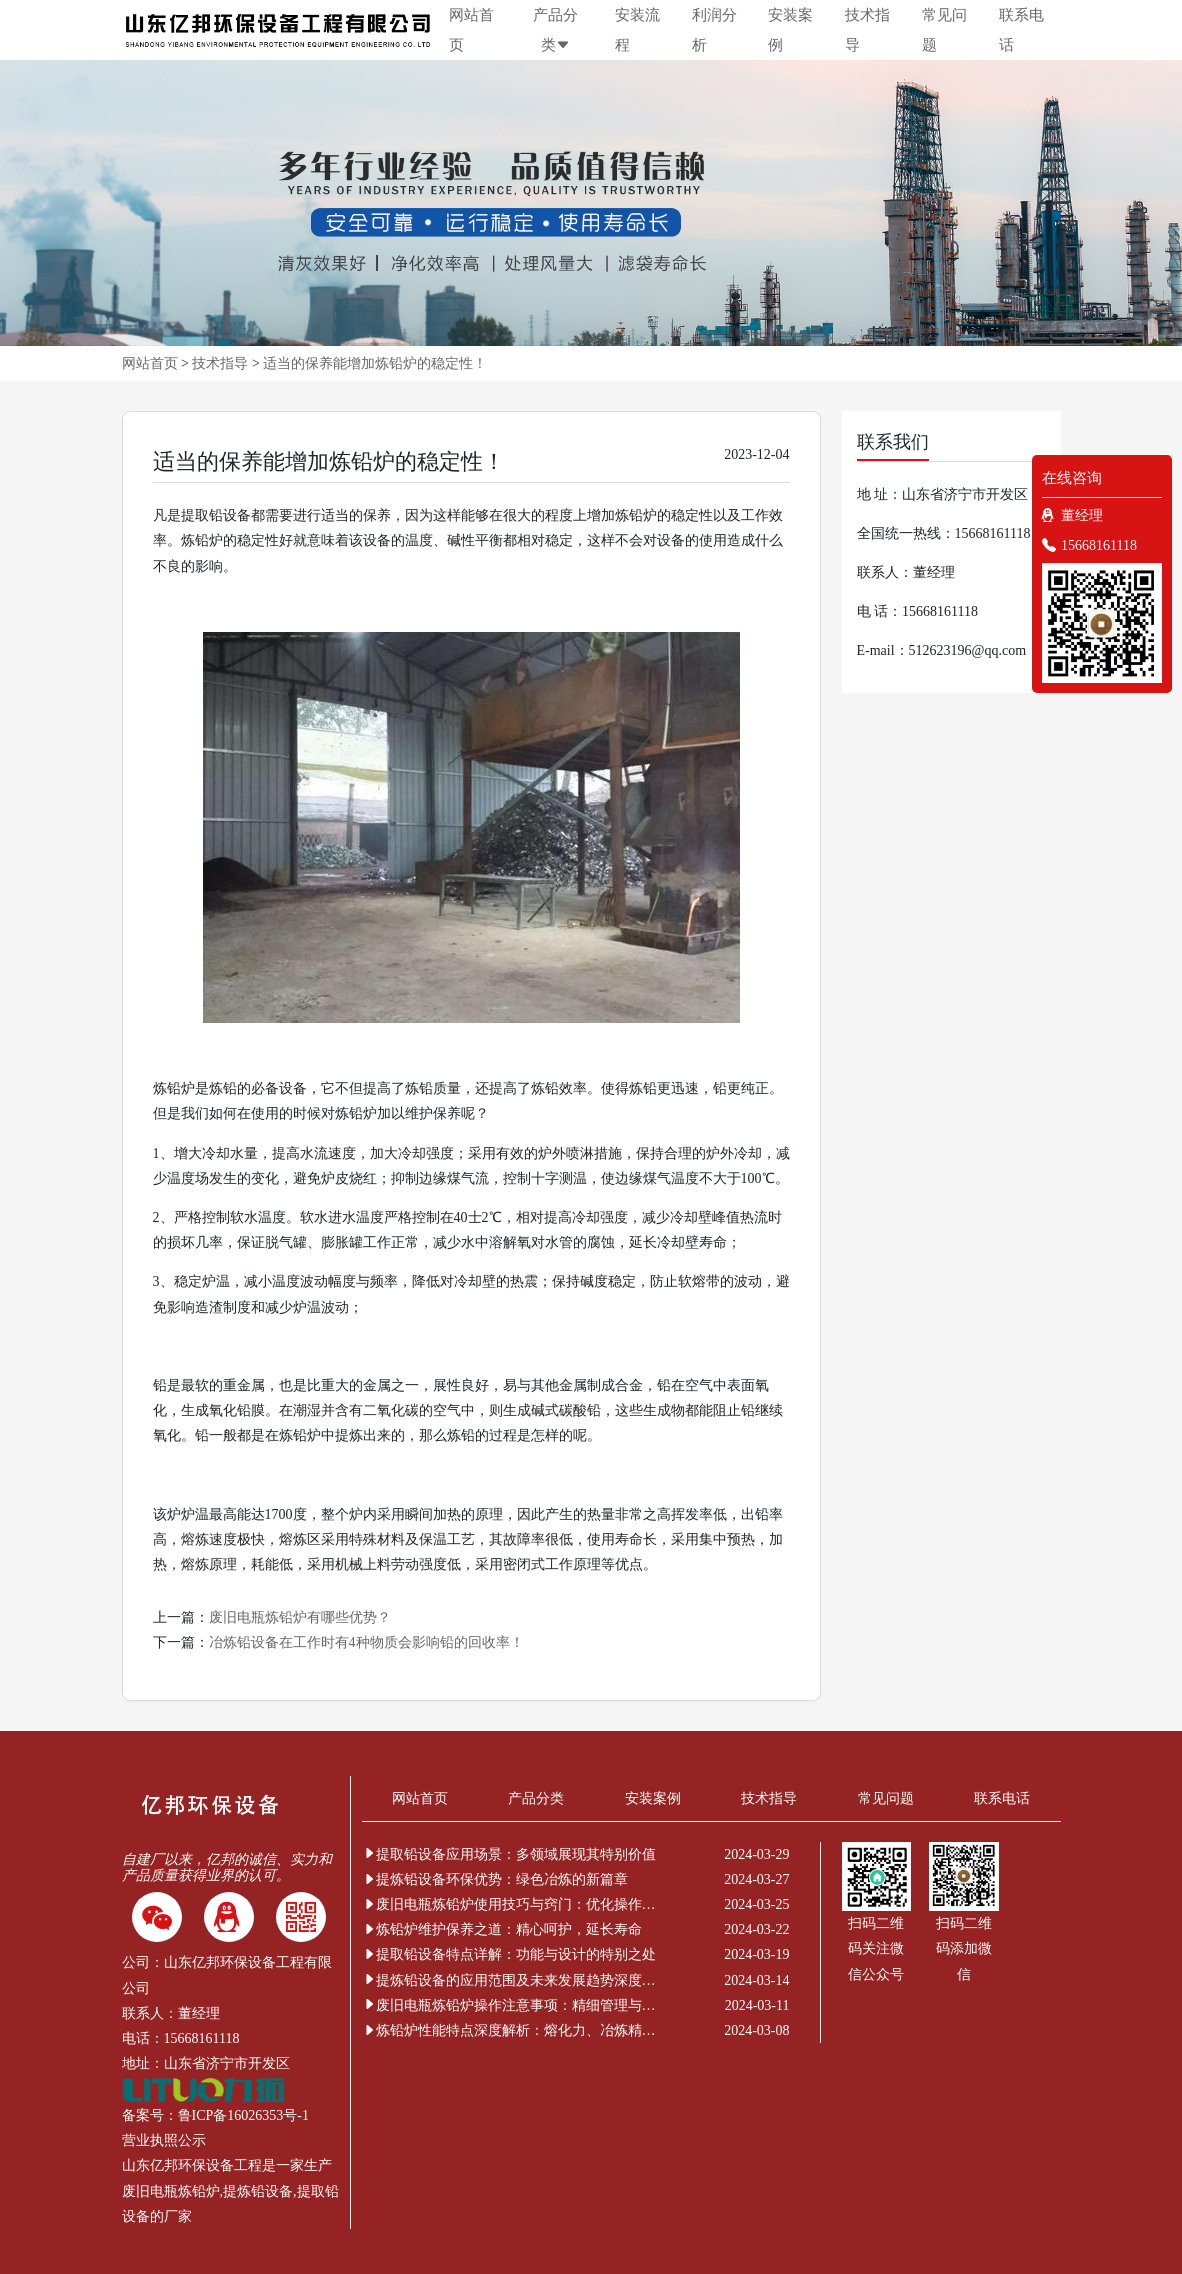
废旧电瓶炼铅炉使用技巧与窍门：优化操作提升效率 (512, 1904)
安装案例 (790, 30)
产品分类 (555, 30)
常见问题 (944, 30)
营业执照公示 (164, 2140)
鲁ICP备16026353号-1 (243, 2115)
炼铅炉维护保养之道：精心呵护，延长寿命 (502, 1929)
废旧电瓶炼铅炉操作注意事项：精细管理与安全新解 (512, 2005)
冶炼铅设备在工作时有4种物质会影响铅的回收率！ (366, 1642)
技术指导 (867, 30)
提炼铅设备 (258, 2191)
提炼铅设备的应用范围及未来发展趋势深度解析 (512, 1980)
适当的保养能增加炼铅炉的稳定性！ (375, 363)
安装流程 (637, 30)
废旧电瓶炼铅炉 (171, 2191)
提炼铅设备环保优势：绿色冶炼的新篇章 (495, 1879)
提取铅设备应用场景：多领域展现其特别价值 (509, 1854)
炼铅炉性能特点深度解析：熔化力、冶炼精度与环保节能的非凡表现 (512, 2030)
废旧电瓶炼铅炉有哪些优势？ (300, 1617)
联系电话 (1021, 30)
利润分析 (714, 30)
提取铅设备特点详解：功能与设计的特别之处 (509, 1954)
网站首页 (471, 30)
